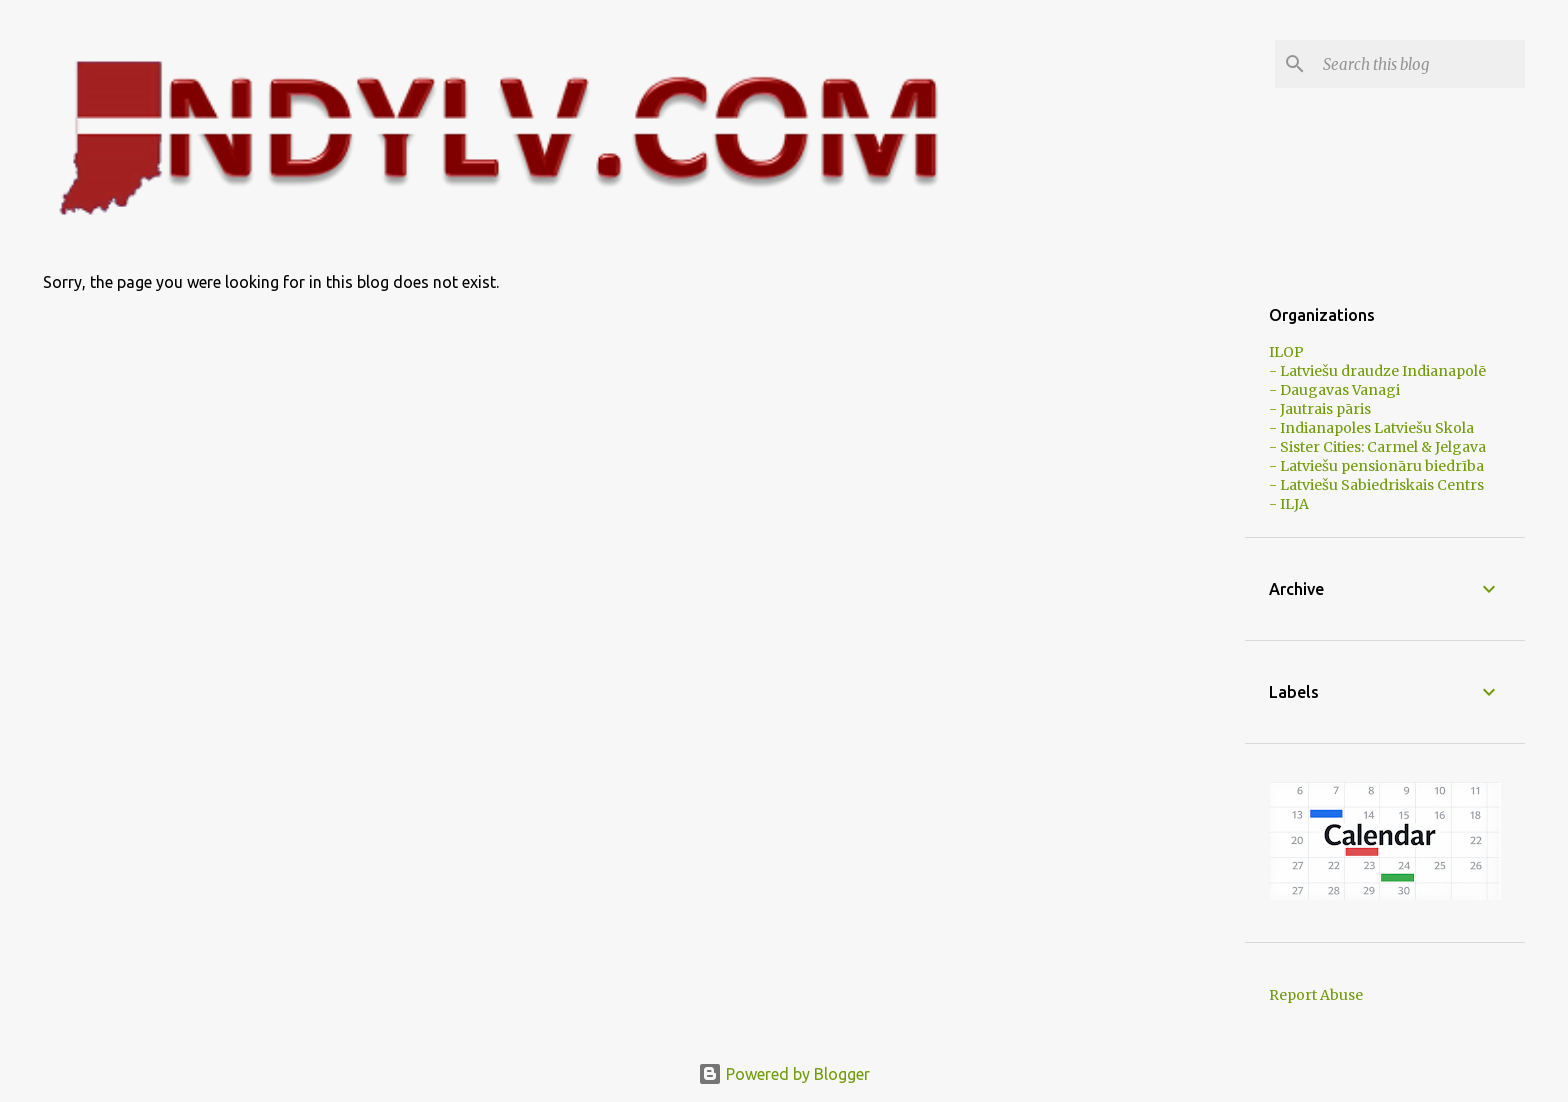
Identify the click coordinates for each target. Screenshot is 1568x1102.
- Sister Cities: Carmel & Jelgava (1377, 447)
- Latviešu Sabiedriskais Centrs (1376, 485)
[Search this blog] (1420, 64)
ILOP (1286, 352)
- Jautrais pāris (1320, 409)
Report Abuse (1316, 995)
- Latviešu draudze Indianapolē (1377, 371)
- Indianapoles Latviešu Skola (1371, 428)
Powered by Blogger (784, 1074)
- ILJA (1289, 504)
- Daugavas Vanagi (1334, 390)
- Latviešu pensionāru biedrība (1376, 466)
